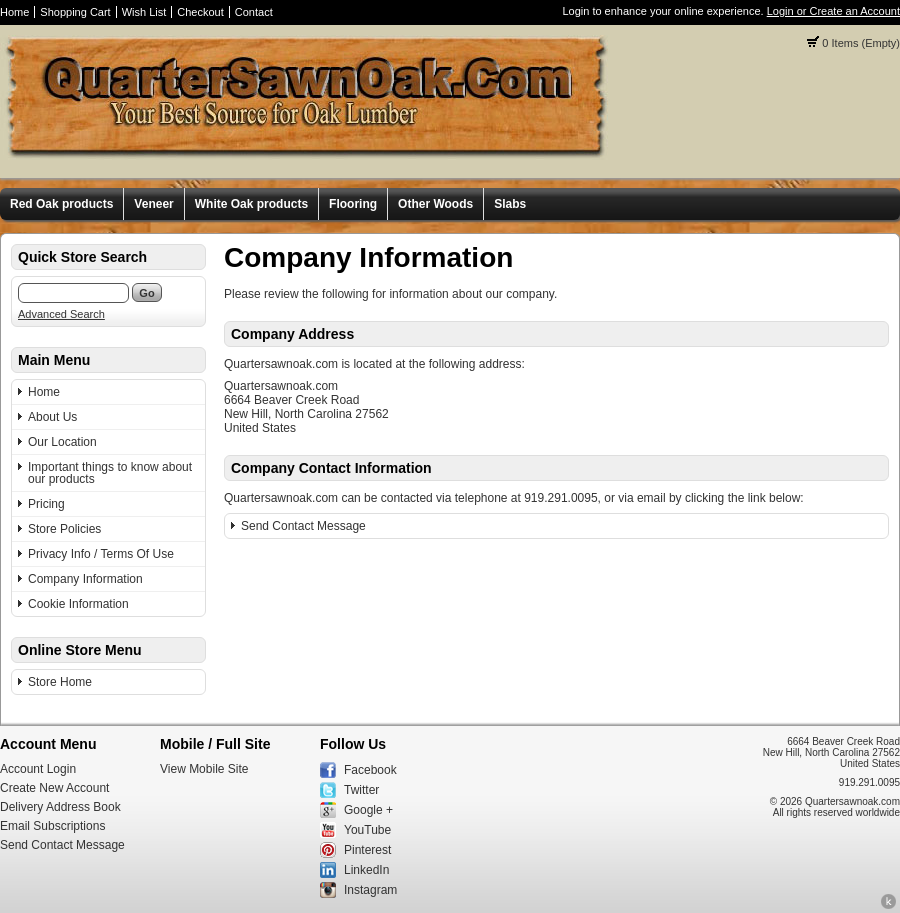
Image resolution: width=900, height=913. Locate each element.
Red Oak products (61, 204)
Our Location (62, 442)
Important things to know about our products (110, 473)
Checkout (200, 12)
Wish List (144, 12)
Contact (254, 12)
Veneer (153, 204)
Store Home (60, 682)
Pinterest (367, 850)
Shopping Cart (75, 12)
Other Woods (435, 204)
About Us (52, 417)
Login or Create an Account (833, 11)
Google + (368, 810)
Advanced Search (61, 314)
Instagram (370, 890)
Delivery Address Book (60, 807)
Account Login (38, 769)
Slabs (510, 204)
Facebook (370, 770)
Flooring (353, 204)
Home (14, 12)
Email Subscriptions (52, 826)
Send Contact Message (303, 526)
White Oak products (251, 204)
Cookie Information (78, 604)
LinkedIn (366, 870)
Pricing (46, 504)
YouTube (367, 830)
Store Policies (64, 529)
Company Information (85, 579)
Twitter (361, 790)
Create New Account (54, 788)
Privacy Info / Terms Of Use (101, 554)
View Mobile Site (204, 769)
